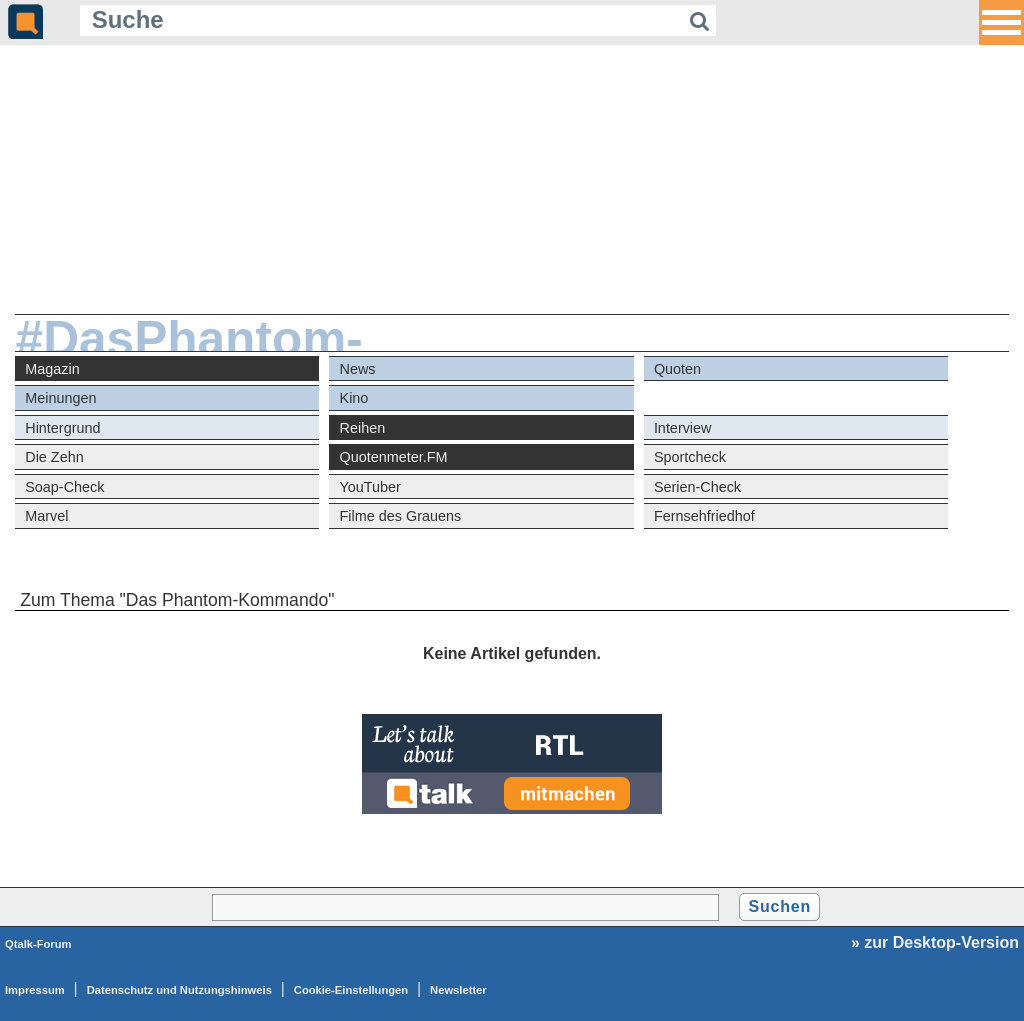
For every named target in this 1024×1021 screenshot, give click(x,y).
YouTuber (370, 487)
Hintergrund (62, 428)
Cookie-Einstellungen (351, 990)
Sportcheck (690, 457)
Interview (683, 428)
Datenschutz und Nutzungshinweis (179, 990)
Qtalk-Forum (38, 944)
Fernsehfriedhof (704, 516)
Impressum (35, 990)
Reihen (363, 428)
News (358, 369)
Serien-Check (697, 487)
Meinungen (60, 398)
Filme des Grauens (401, 516)
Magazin (52, 369)
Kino (354, 398)
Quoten (677, 369)
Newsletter (458, 990)
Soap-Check (64, 487)
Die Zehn (54, 457)
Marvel (46, 516)
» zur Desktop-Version (935, 942)
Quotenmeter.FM (394, 457)
